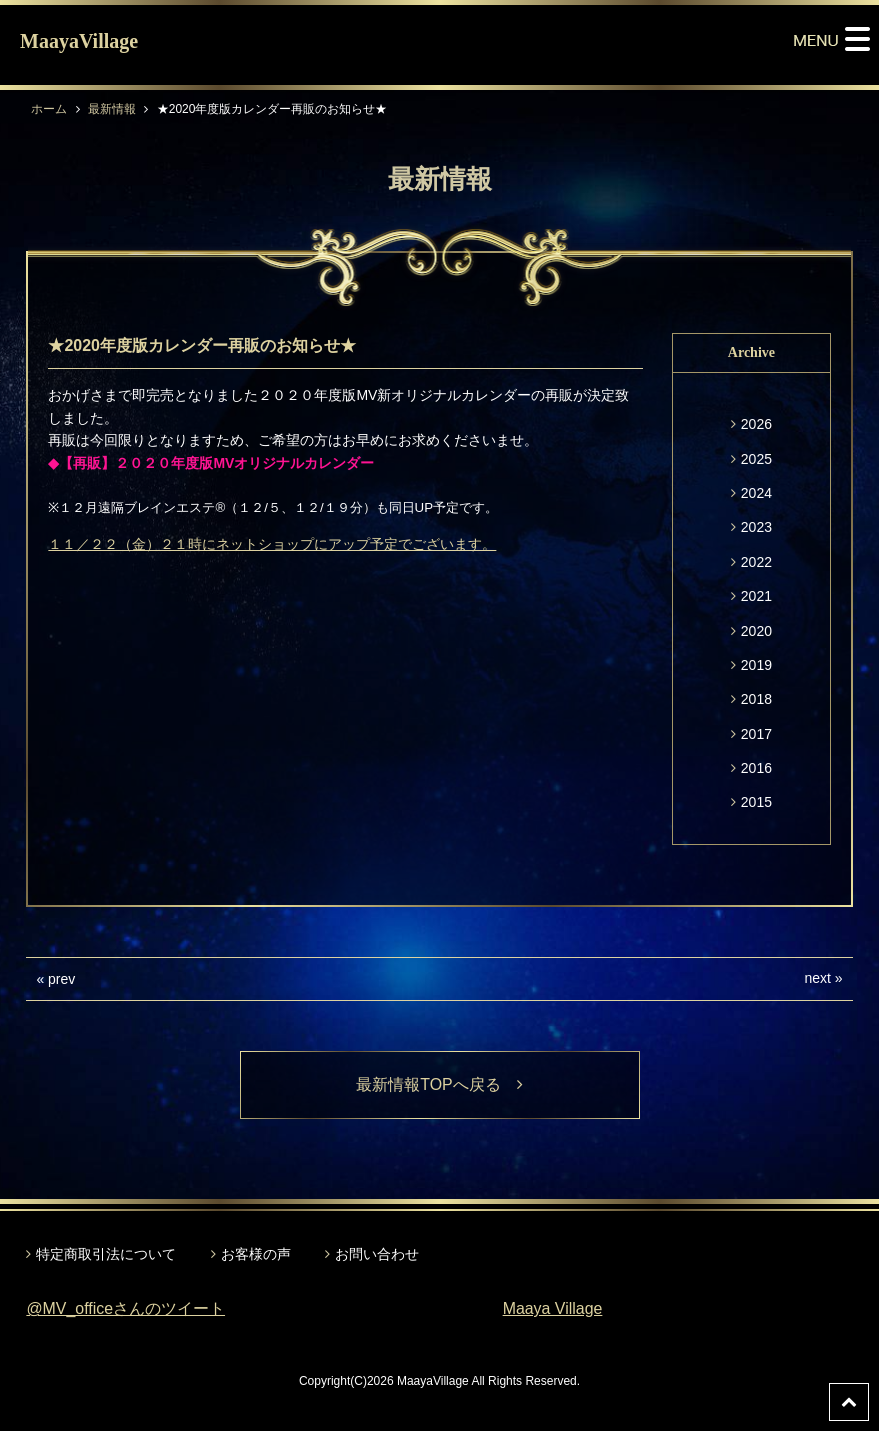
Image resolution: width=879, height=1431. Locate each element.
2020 (756, 631)
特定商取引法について (106, 1254)
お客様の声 (256, 1254)
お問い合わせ (377, 1254)
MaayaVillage (79, 41)
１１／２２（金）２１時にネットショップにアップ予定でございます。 (272, 544)
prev (61, 979)
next (817, 978)
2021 (756, 596)
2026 (756, 424)
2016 (756, 768)
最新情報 (112, 109)
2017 (756, 734)
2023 (756, 527)
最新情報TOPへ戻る (439, 1084)
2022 (756, 562)
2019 (756, 665)
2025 (756, 459)
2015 (756, 802)
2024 (756, 493)
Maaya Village (553, 1308)
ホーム (49, 109)
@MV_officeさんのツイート (125, 1308)
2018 (756, 699)
